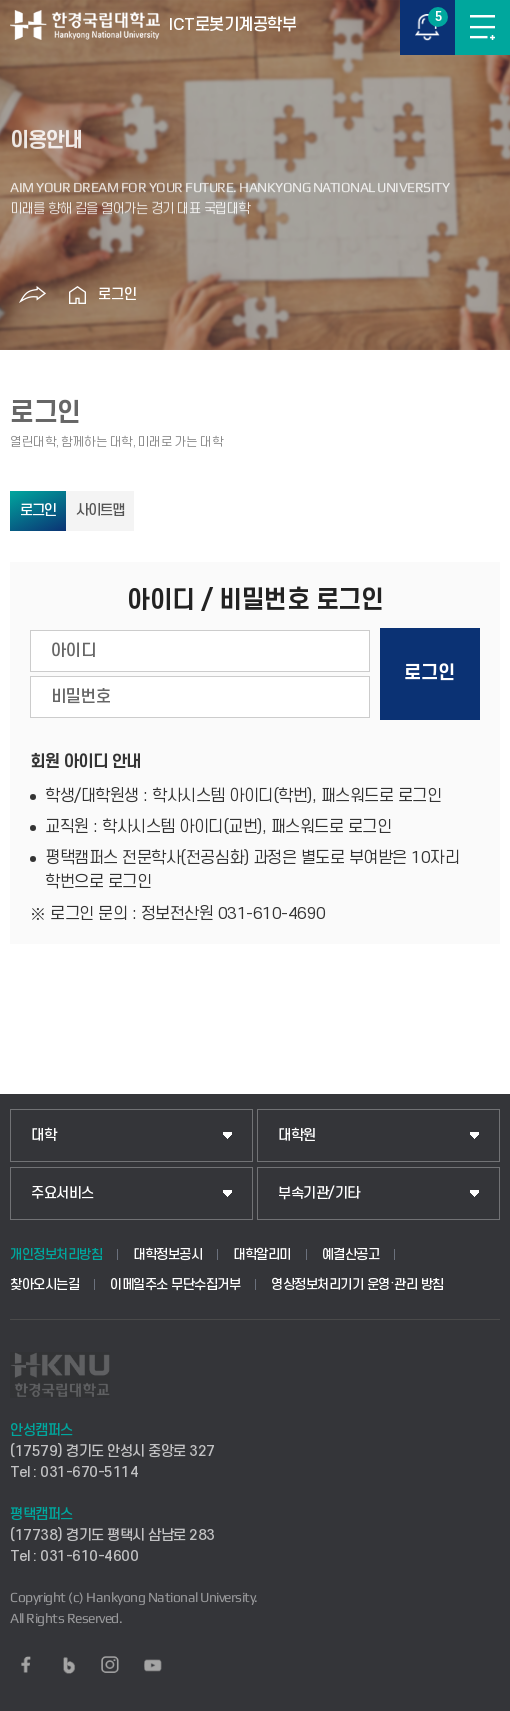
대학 (43, 1135)
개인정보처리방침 (56, 1254)
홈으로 (78, 295)
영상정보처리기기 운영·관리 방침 (357, 1284)
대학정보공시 (167, 1254)
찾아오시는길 (44, 1284)
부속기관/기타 (319, 1193)
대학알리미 (262, 1254)
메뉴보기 (482, 27)
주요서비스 (62, 1193)
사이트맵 (100, 510)
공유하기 (33, 295)
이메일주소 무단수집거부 (175, 1284)
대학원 (297, 1135)
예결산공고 (351, 1254)
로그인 (117, 294)
